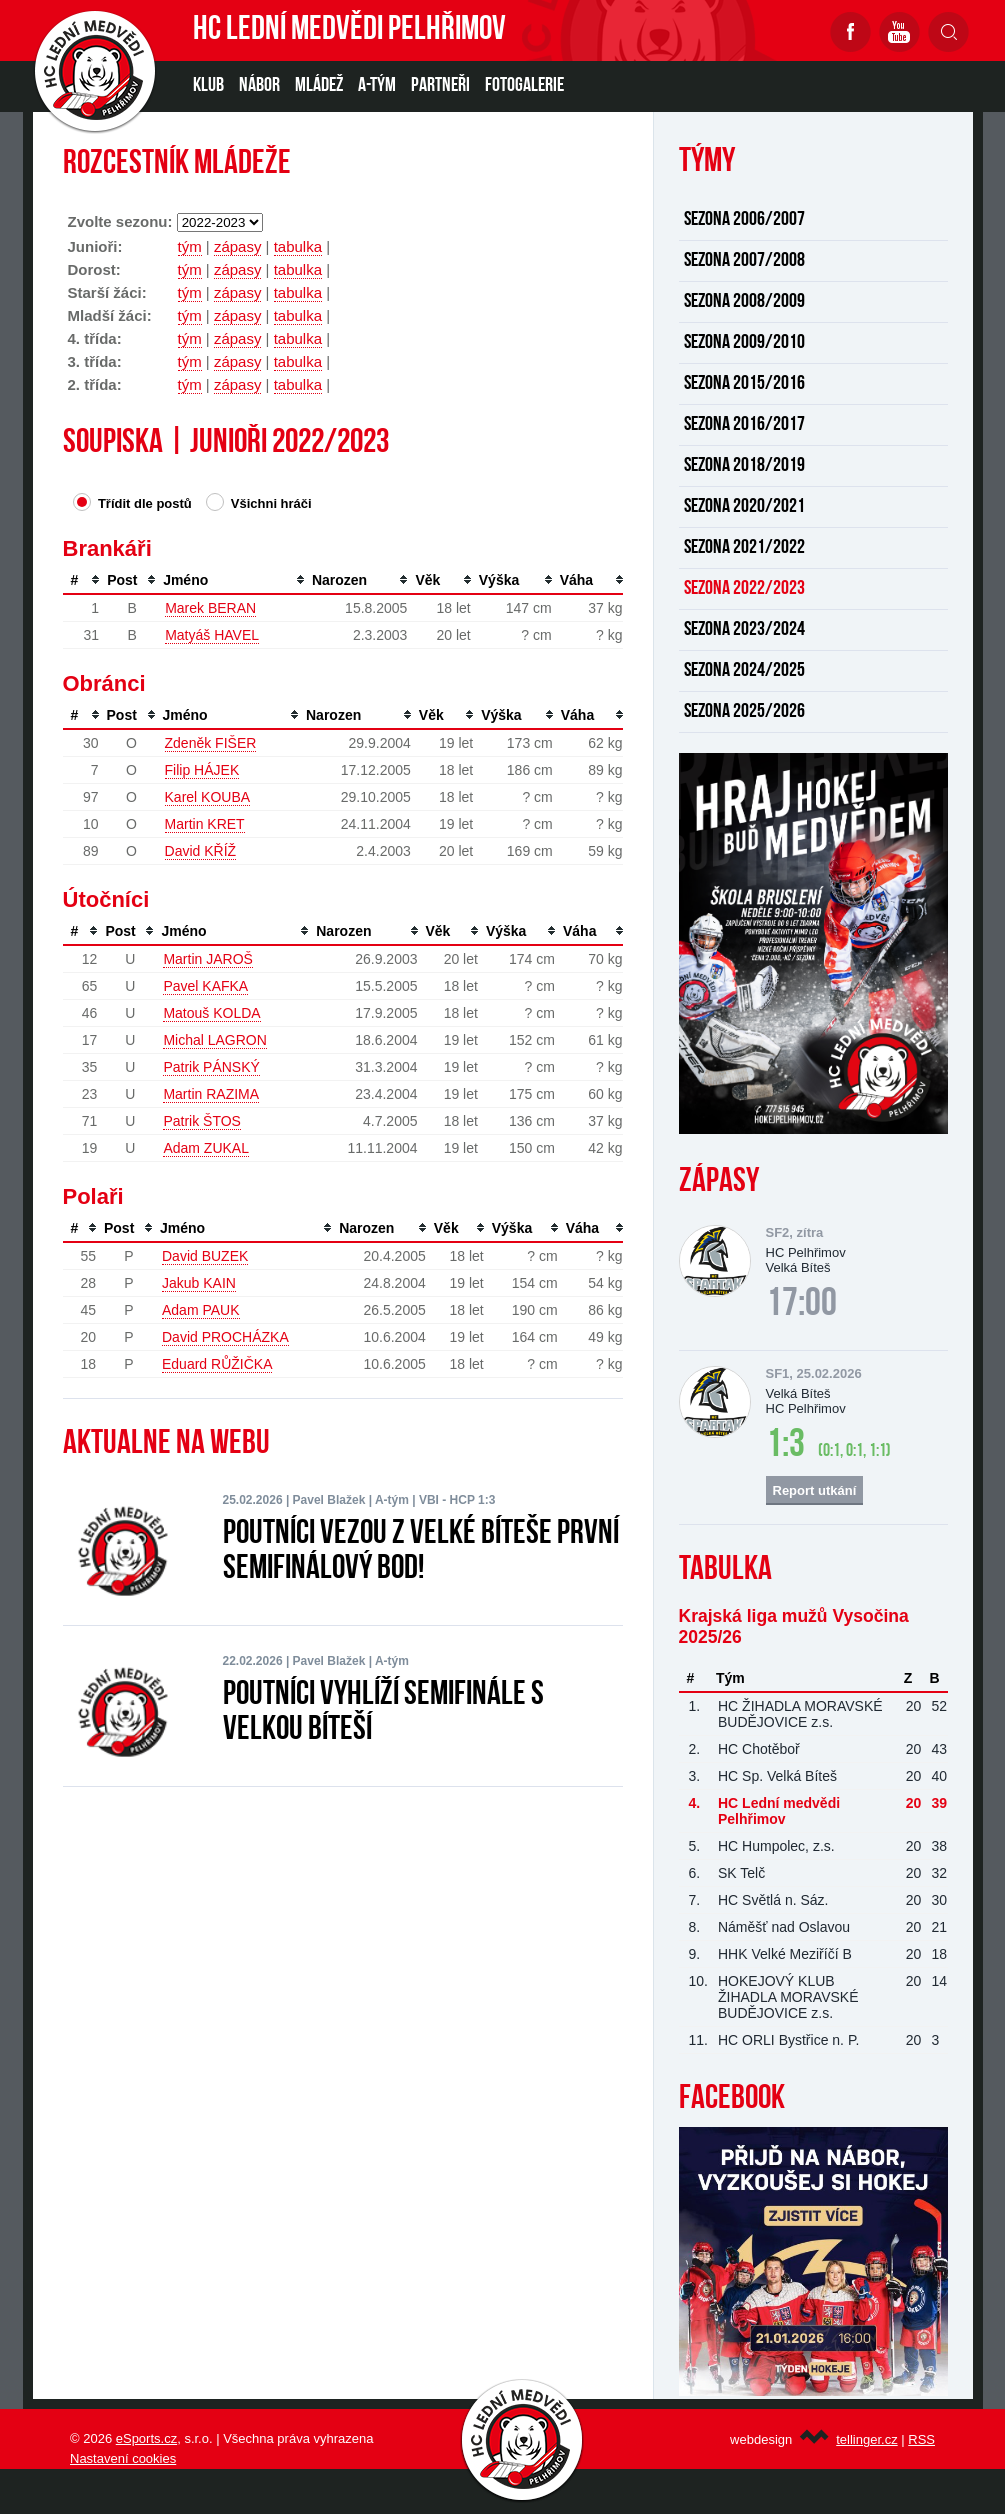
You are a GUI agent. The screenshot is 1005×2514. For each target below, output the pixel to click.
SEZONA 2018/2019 (744, 466)
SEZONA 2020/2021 (744, 507)
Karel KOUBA (208, 797)
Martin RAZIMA (211, 1094)
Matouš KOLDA (211, 1013)
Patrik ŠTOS (202, 1121)
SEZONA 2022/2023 (744, 589)
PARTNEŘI (440, 86)
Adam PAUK (201, 1310)
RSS (921, 2439)
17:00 (801, 1305)
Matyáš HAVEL (212, 635)
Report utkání (815, 1490)
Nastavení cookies (123, 2458)
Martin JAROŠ (207, 959)
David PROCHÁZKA (225, 1337)
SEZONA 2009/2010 (744, 343)
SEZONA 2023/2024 (744, 630)
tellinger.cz (866, 2439)
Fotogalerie (524, 86)
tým (190, 246)
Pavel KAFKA (205, 986)
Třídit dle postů (132, 502)
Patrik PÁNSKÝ (211, 1067)
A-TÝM (377, 86)
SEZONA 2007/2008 (744, 261)
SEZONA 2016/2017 (744, 425)
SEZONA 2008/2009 (744, 302)
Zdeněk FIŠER (211, 743)
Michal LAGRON (214, 1040)
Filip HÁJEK (202, 770)
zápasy (238, 246)
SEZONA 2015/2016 (744, 384)
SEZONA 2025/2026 (744, 712)
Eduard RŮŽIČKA (217, 1364)
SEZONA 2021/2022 (744, 548)
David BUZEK (205, 1256)
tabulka (298, 246)
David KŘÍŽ (201, 851)
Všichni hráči (258, 502)
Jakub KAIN (199, 1283)
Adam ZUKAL (206, 1148)
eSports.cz (146, 2438)
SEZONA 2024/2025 (744, 671)
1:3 (785, 1446)
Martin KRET (205, 824)
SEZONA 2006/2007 (744, 220)
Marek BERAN (210, 608)
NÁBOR (259, 86)
